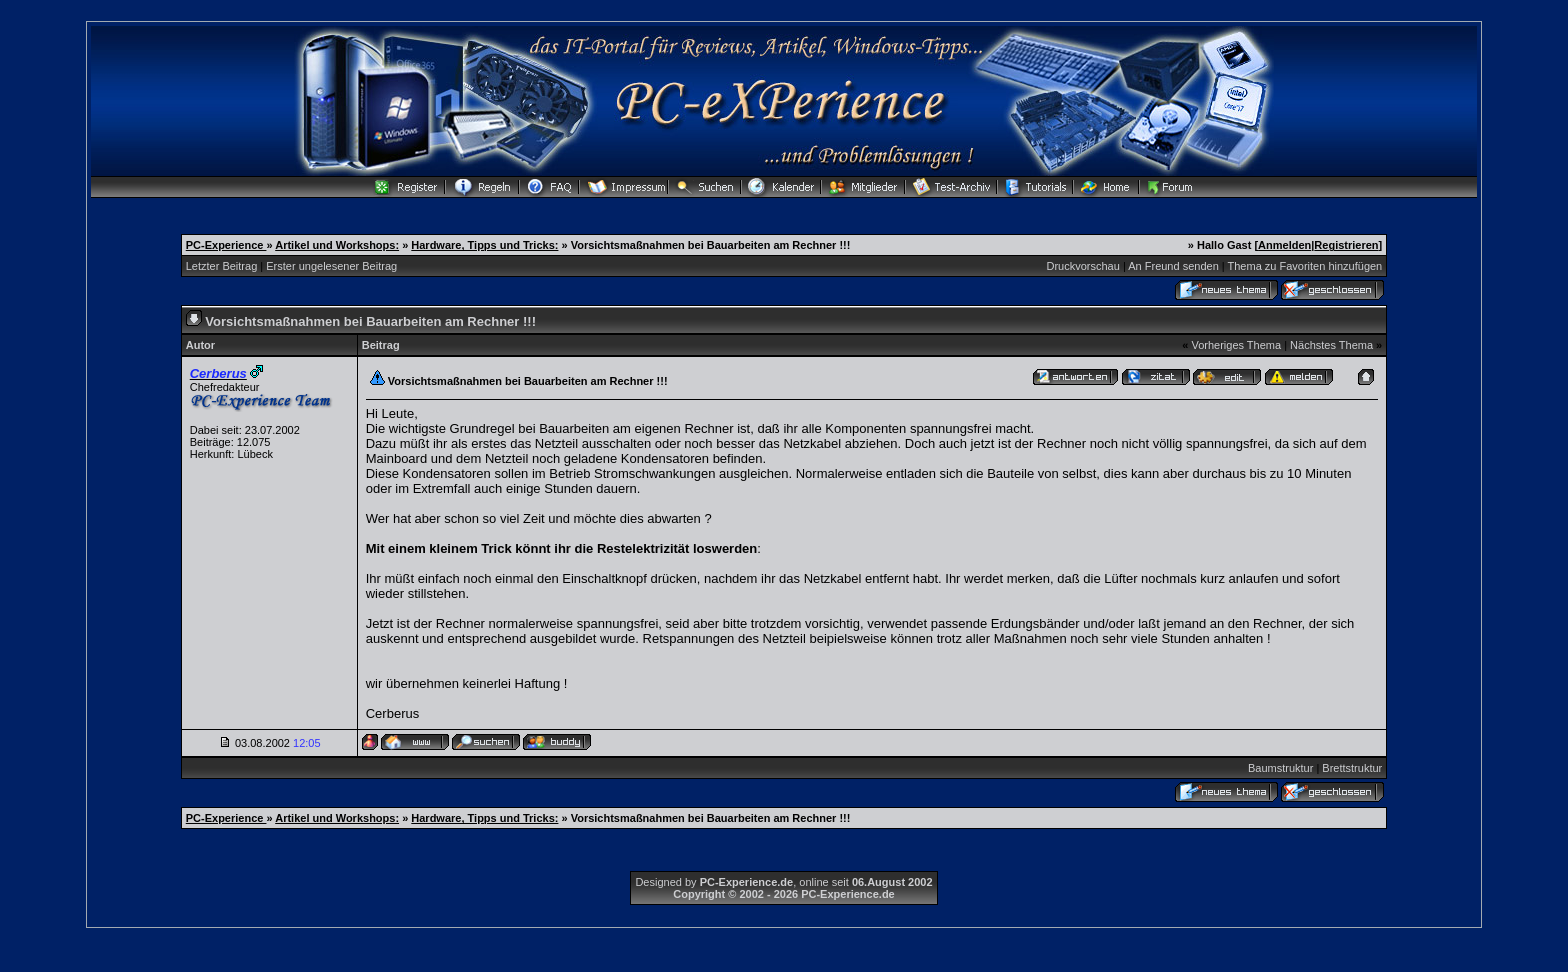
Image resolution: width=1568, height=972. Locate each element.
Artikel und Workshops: (337, 245)
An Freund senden (1173, 266)
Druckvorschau (1083, 266)
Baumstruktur (1280, 768)
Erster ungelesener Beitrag (331, 266)
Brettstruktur (1352, 768)
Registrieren (1346, 245)
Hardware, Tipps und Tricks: (484, 245)
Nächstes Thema (1331, 345)
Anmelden (1284, 245)
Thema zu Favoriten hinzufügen (1305, 266)
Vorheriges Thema (1236, 345)
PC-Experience (226, 245)
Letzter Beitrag (222, 266)
